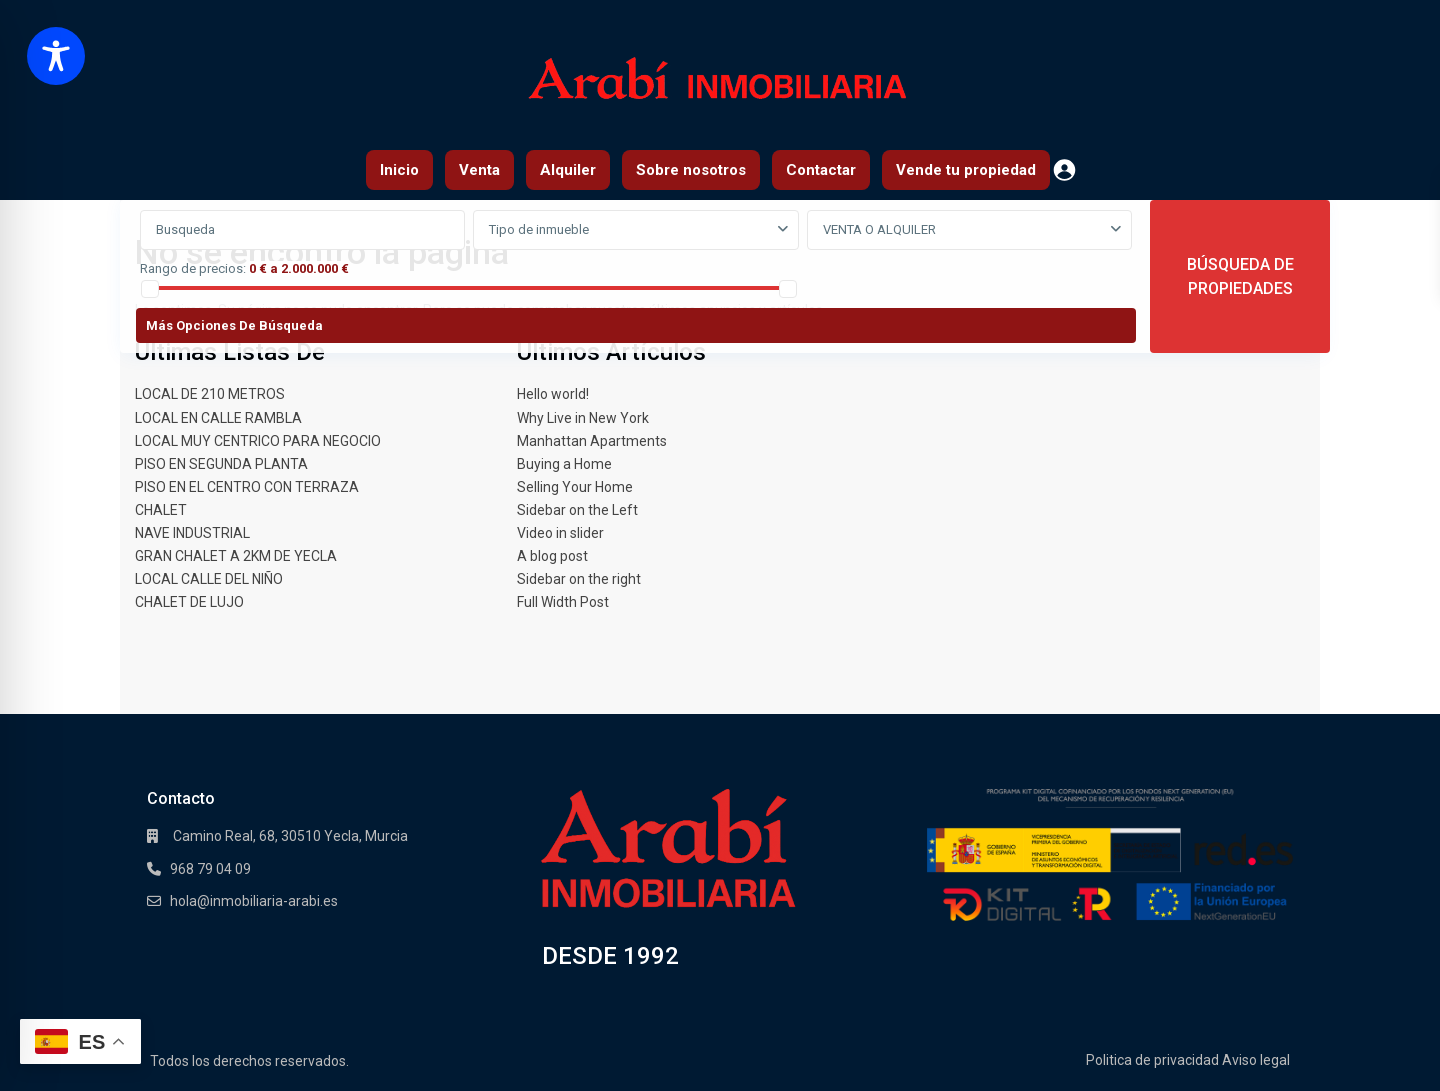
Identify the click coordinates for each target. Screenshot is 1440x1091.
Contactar (821, 170)
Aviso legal (1256, 1060)
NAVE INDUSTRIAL (192, 533)
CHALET (161, 510)
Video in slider (560, 533)
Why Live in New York (583, 418)
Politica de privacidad (1152, 1060)
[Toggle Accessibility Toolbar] (56, 56)
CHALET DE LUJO (189, 602)
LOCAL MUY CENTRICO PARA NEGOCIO (258, 441)
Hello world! (553, 394)
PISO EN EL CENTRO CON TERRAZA (247, 487)
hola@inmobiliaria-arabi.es (254, 901)
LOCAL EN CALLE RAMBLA (218, 418)
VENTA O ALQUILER (879, 229)
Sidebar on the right (579, 579)
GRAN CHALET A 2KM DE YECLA (236, 556)
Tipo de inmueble (539, 229)
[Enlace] (668, 848)
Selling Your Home (575, 487)
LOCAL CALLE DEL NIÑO (209, 579)
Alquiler (568, 170)
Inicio (399, 170)
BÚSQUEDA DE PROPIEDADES (1240, 276)
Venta (479, 170)
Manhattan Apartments (592, 441)
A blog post (552, 556)
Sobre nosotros (691, 170)
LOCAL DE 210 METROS (210, 394)
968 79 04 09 (210, 869)
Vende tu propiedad (966, 170)
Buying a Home (564, 464)
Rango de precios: (193, 268)
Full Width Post (563, 602)
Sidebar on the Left (577, 510)
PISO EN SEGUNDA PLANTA (221, 464)
